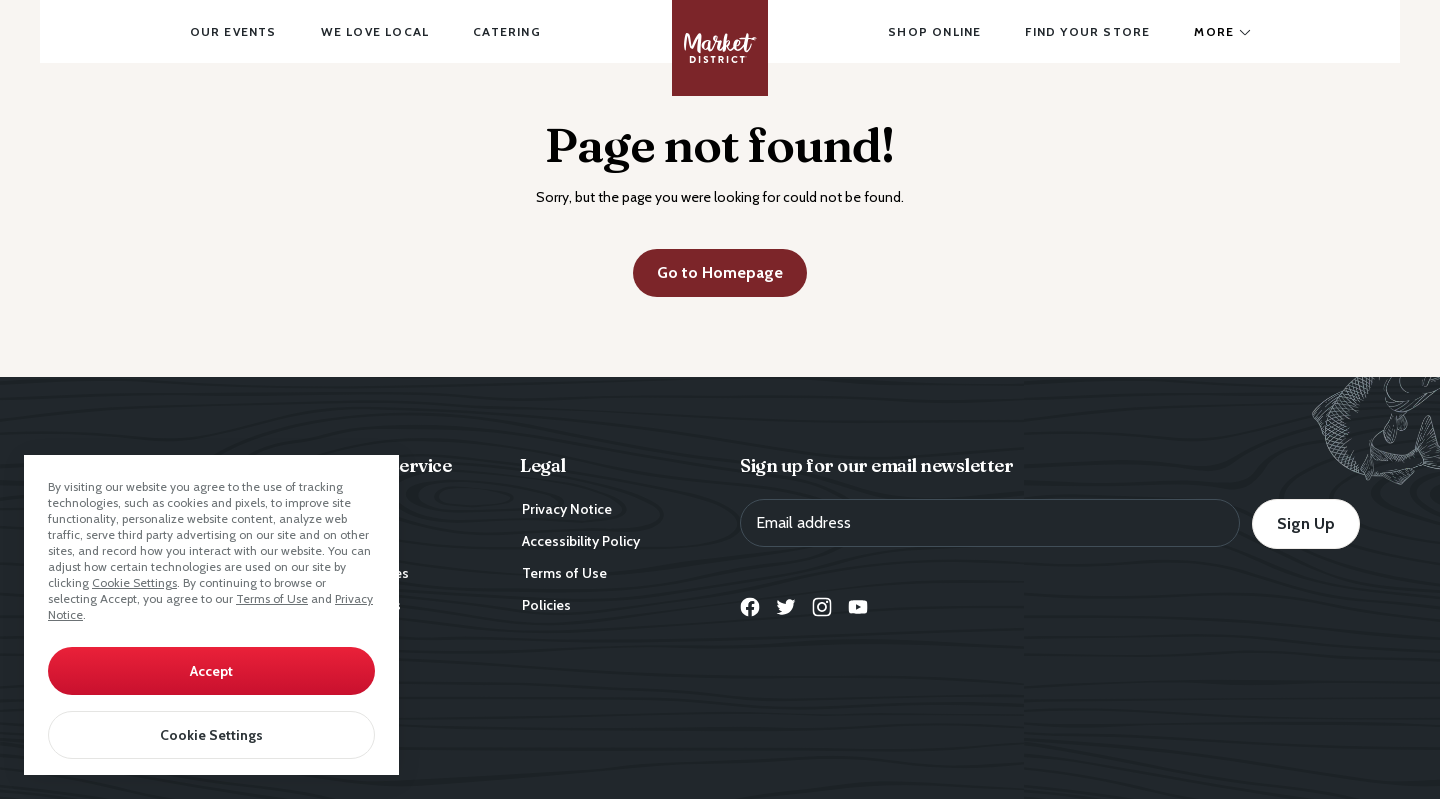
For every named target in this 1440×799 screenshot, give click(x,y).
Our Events (233, 31)
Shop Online (934, 31)
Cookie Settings (134, 582)
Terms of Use (272, 598)
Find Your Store (1087, 31)
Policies (546, 605)
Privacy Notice (567, 509)
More (1214, 31)
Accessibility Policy (581, 541)
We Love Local (375, 31)
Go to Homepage (720, 272)
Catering (507, 31)
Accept (211, 671)
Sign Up (1306, 523)
